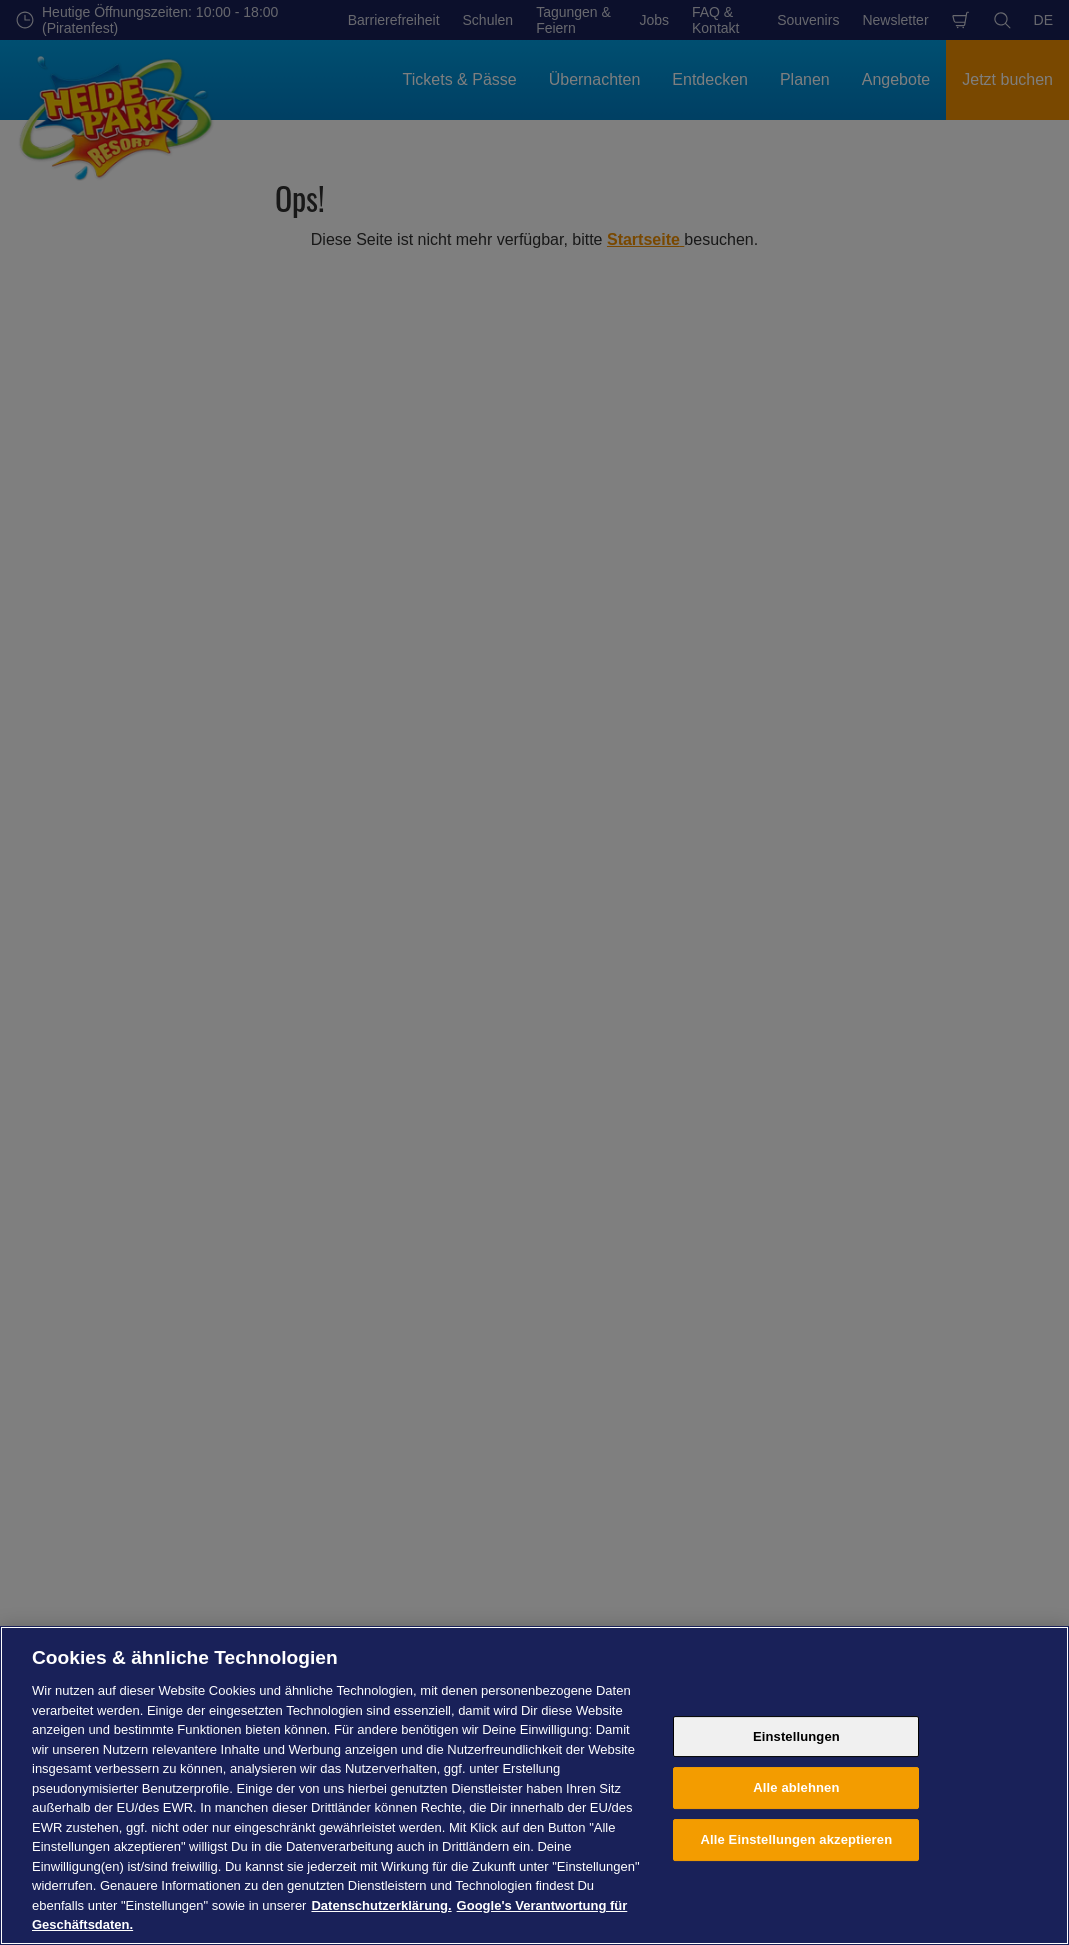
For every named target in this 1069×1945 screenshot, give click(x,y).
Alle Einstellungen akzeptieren (797, 1839)
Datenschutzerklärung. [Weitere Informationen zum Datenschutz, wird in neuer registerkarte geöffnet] (381, 1905)
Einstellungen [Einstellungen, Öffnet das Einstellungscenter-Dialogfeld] (796, 1736)
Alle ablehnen (796, 1787)
